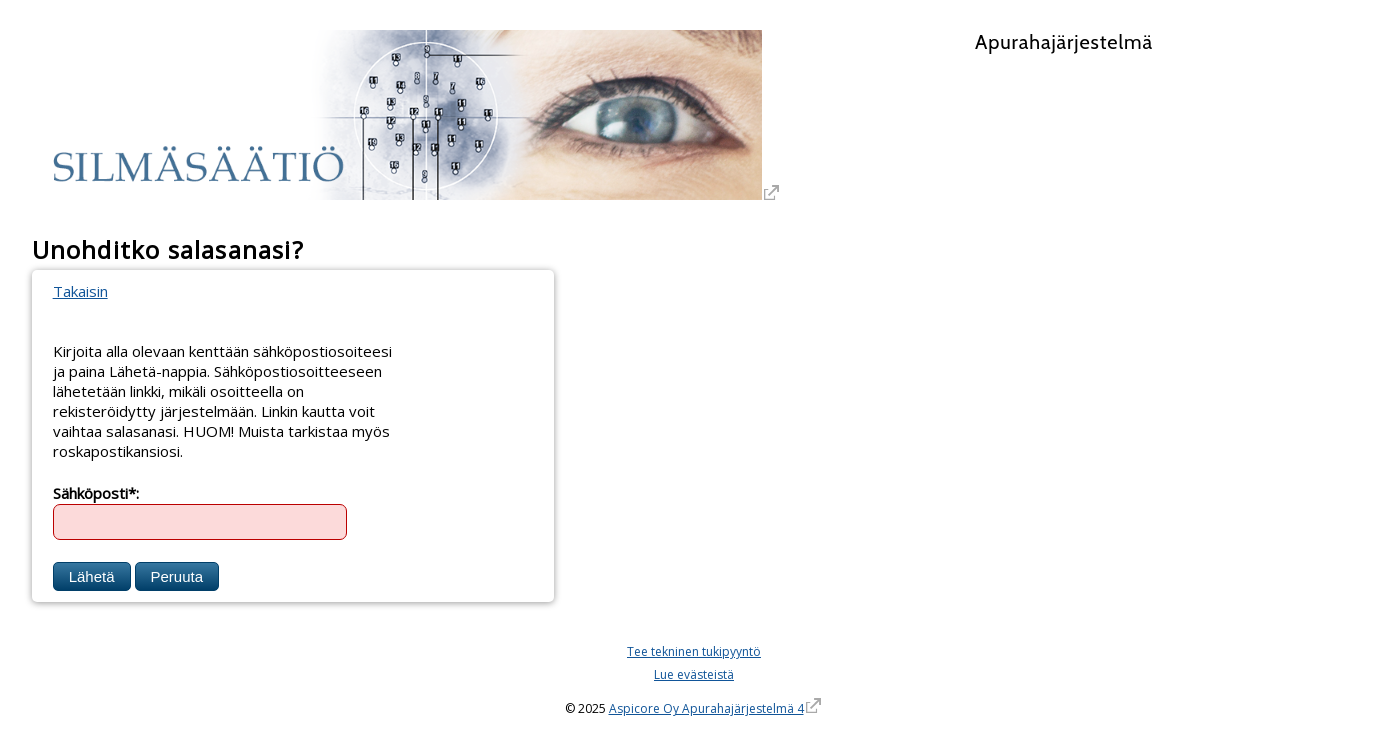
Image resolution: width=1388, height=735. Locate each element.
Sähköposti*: (96, 492)
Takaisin (80, 291)
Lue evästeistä (694, 674)
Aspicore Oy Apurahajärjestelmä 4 (706, 708)
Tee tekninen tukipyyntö (694, 651)
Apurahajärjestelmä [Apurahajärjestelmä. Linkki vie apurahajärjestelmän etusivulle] (1064, 42)
